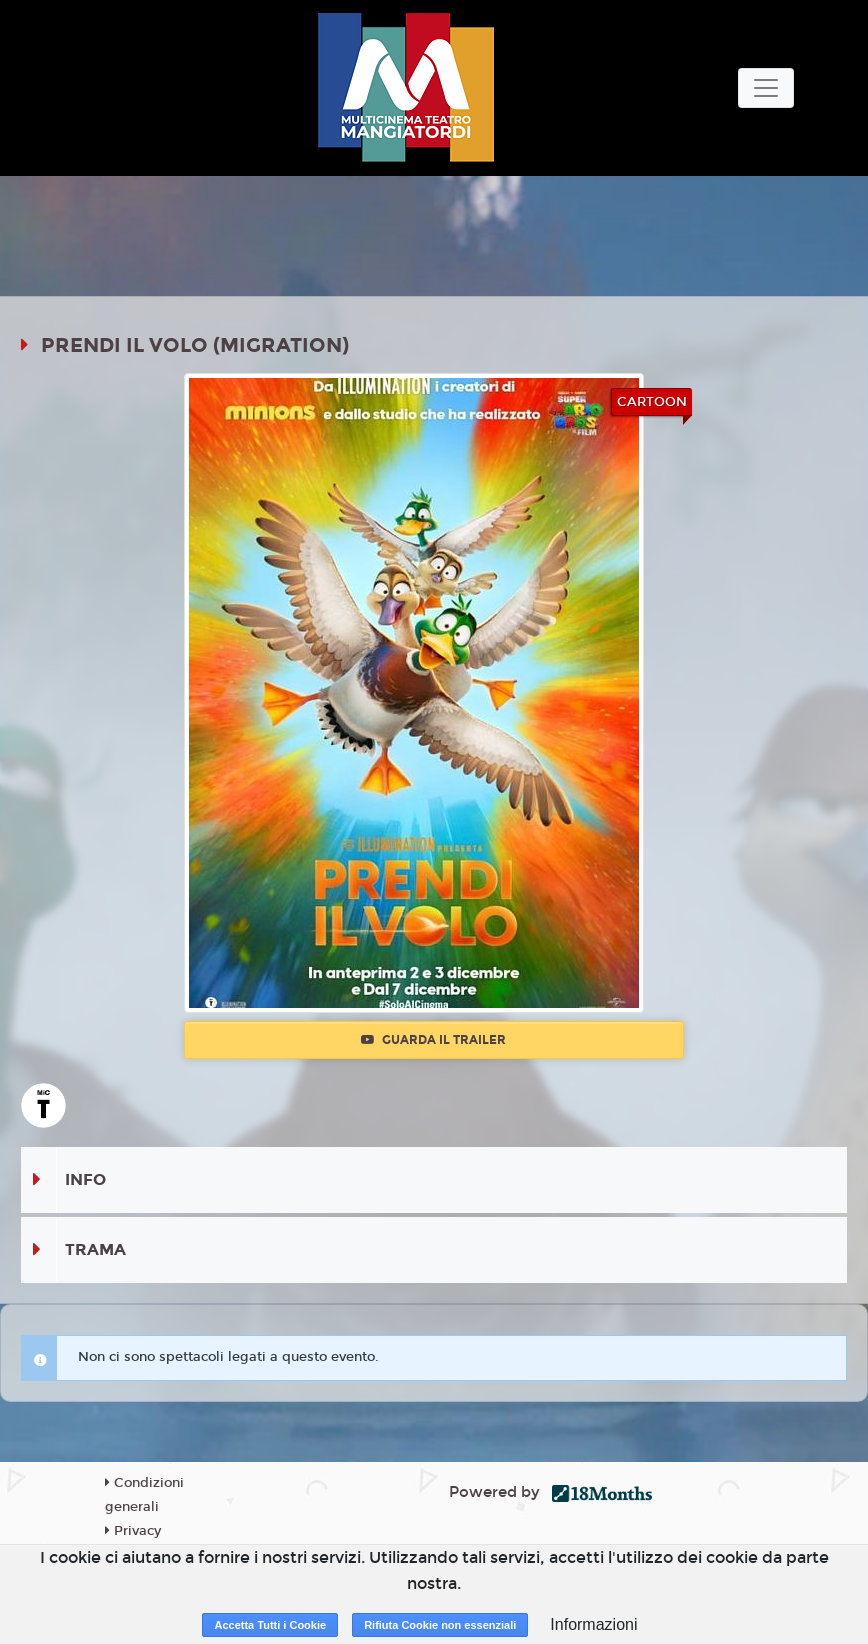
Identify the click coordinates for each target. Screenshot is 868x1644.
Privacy (133, 1531)
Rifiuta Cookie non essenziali (440, 1625)
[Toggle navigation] (766, 88)
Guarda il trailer (433, 1040)
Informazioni (593, 1624)
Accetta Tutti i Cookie (270, 1625)
